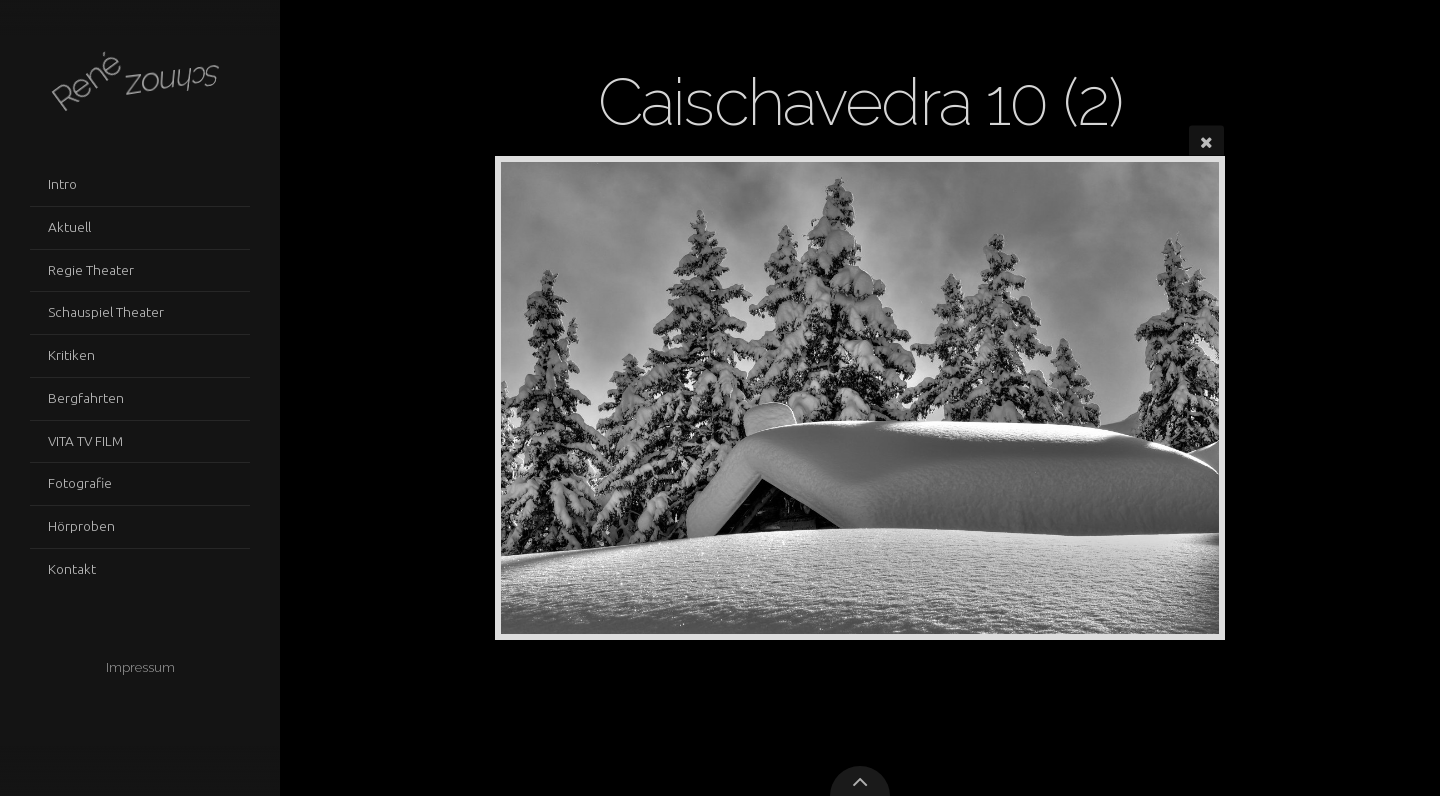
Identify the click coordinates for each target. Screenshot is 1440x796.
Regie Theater (91, 270)
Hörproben (81, 526)
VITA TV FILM (85, 441)
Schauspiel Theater (106, 312)
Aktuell (69, 227)
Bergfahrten (86, 398)
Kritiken (71, 355)
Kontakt (72, 569)
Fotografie (80, 483)
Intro (62, 184)
